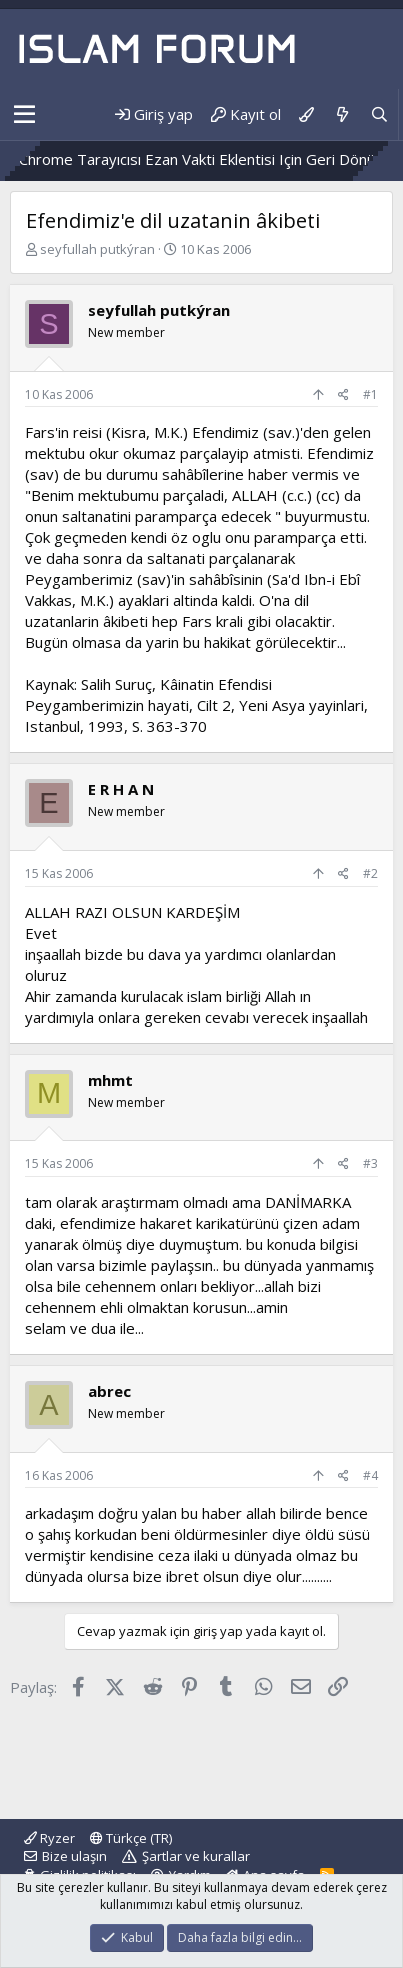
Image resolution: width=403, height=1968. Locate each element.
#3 (370, 1163)
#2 (370, 873)
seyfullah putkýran (97, 249)
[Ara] (379, 114)
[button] (24, 115)
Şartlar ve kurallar (196, 1856)
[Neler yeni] (341, 114)
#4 (370, 1475)
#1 (370, 394)
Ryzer (49, 1838)
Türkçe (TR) (131, 1838)
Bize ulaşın (74, 1856)
